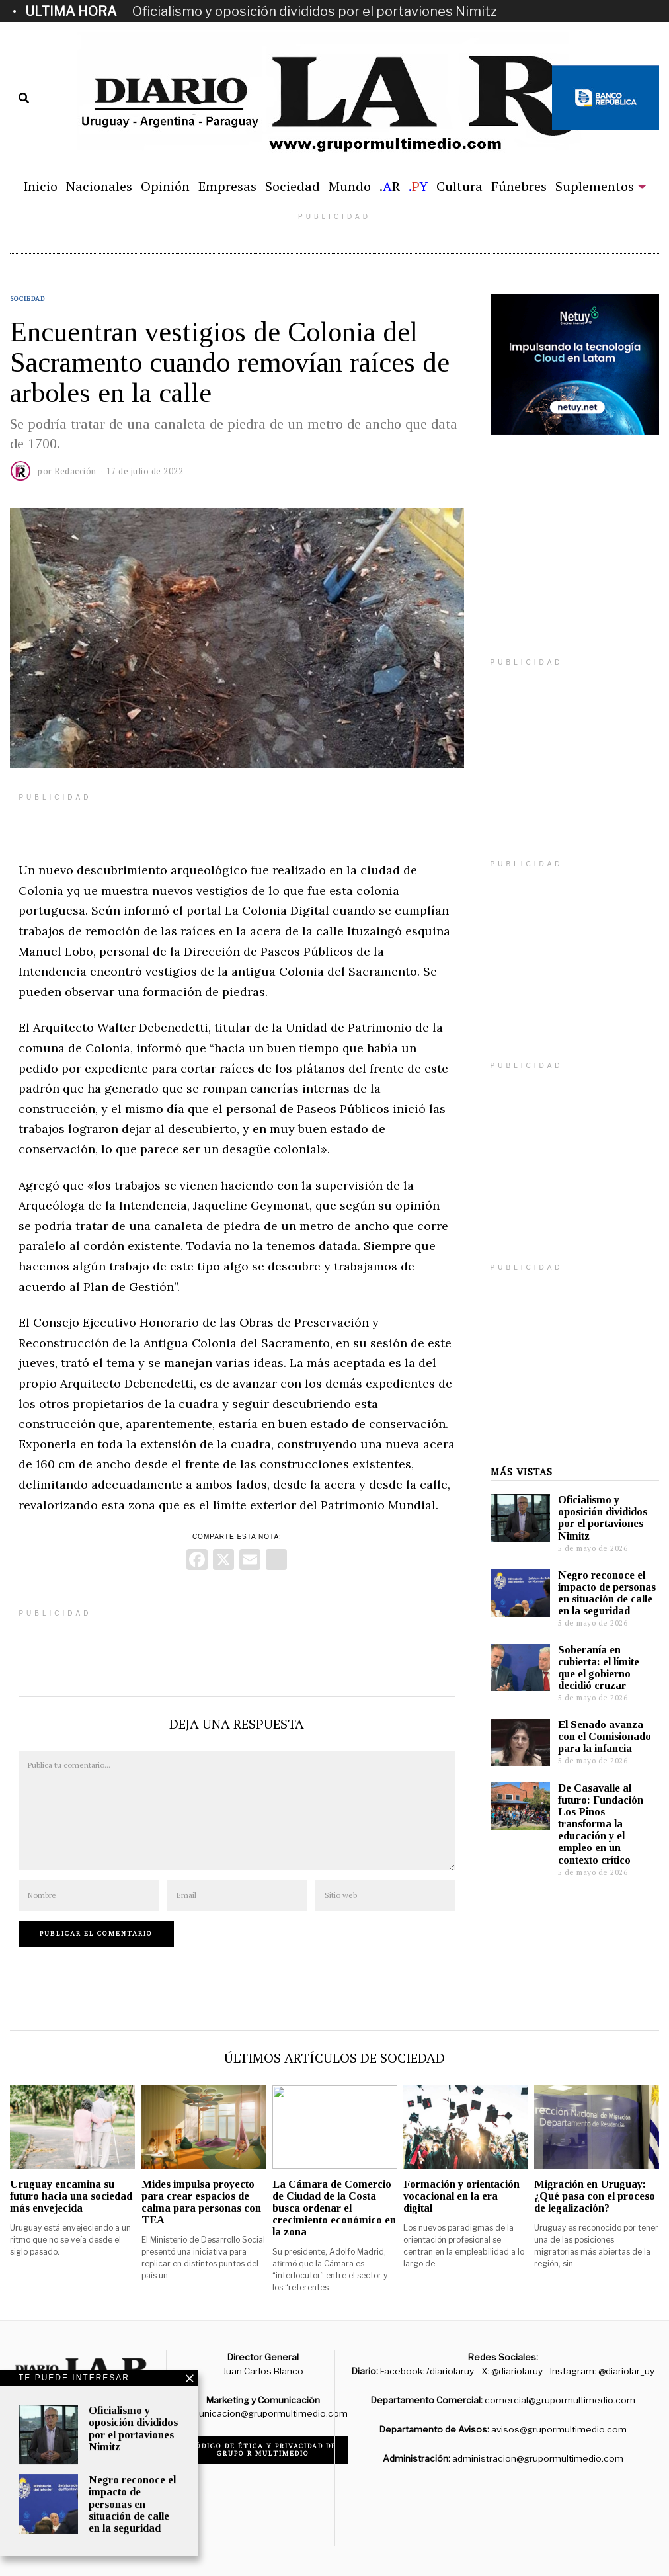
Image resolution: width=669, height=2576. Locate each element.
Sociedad (292, 186)
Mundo (350, 186)
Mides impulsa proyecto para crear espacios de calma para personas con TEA (201, 2202)
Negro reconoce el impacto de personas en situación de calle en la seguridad (607, 1593)
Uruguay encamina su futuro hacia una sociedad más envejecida (71, 2196)
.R (389, 186)
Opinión (165, 186)
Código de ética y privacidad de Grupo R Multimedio (263, 2450)
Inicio (40, 186)
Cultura (459, 186)
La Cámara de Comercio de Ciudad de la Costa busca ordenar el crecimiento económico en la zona (334, 2208)
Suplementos (594, 186)
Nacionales (99, 186)
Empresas (227, 186)
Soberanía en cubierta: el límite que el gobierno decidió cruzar (598, 1667)
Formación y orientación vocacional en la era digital (461, 2196)
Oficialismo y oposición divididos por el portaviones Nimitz (314, 11)
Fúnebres (519, 186)
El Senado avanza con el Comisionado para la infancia (604, 1736)
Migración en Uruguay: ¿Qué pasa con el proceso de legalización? (594, 2196)
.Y (418, 186)
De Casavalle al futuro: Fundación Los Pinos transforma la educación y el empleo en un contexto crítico (600, 1824)
